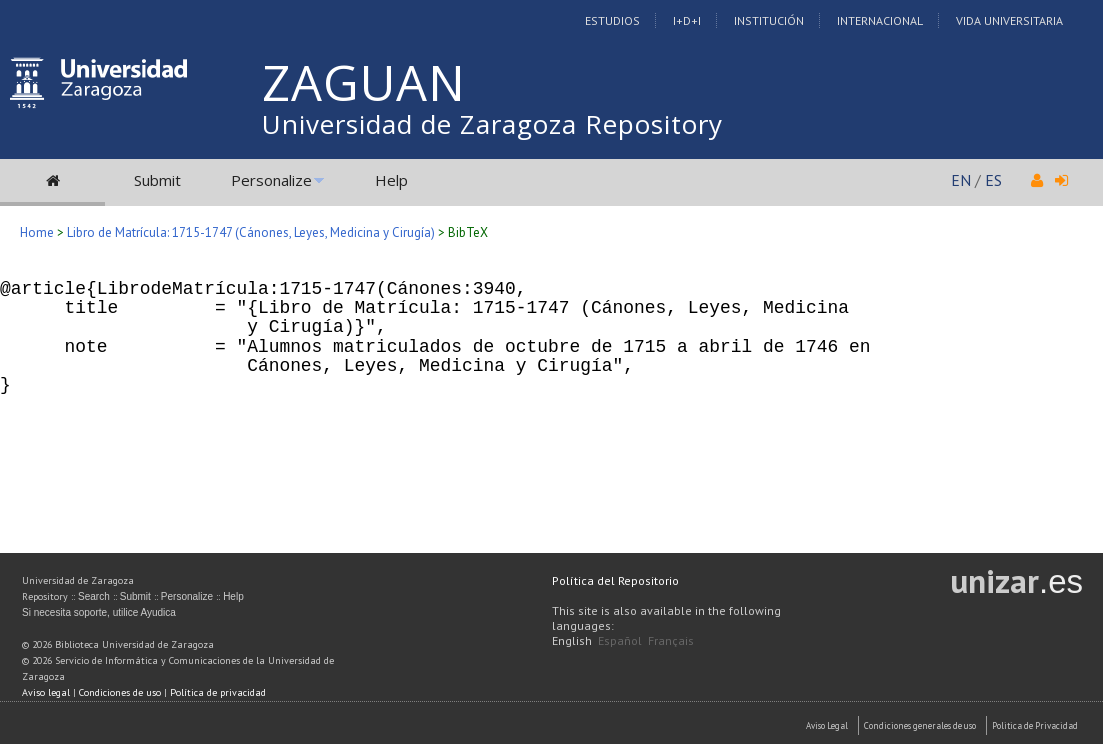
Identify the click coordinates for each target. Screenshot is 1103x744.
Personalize (271, 180)
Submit (157, 180)
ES (993, 180)
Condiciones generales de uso (920, 725)
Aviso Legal (827, 725)
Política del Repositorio (615, 580)
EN (961, 180)
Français (671, 640)
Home (37, 232)
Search (94, 596)
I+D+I (687, 20)
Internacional (880, 20)
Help (391, 180)
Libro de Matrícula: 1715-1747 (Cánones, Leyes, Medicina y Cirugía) (251, 232)
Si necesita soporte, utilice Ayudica (99, 612)
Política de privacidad (218, 692)
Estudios (612, 20)
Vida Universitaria (1009, 20)
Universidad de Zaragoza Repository (492, 124)
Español (620, 640)
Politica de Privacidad (1035, 725)
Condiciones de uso (120, 692)
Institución (769, 20)
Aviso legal (46, 692)
